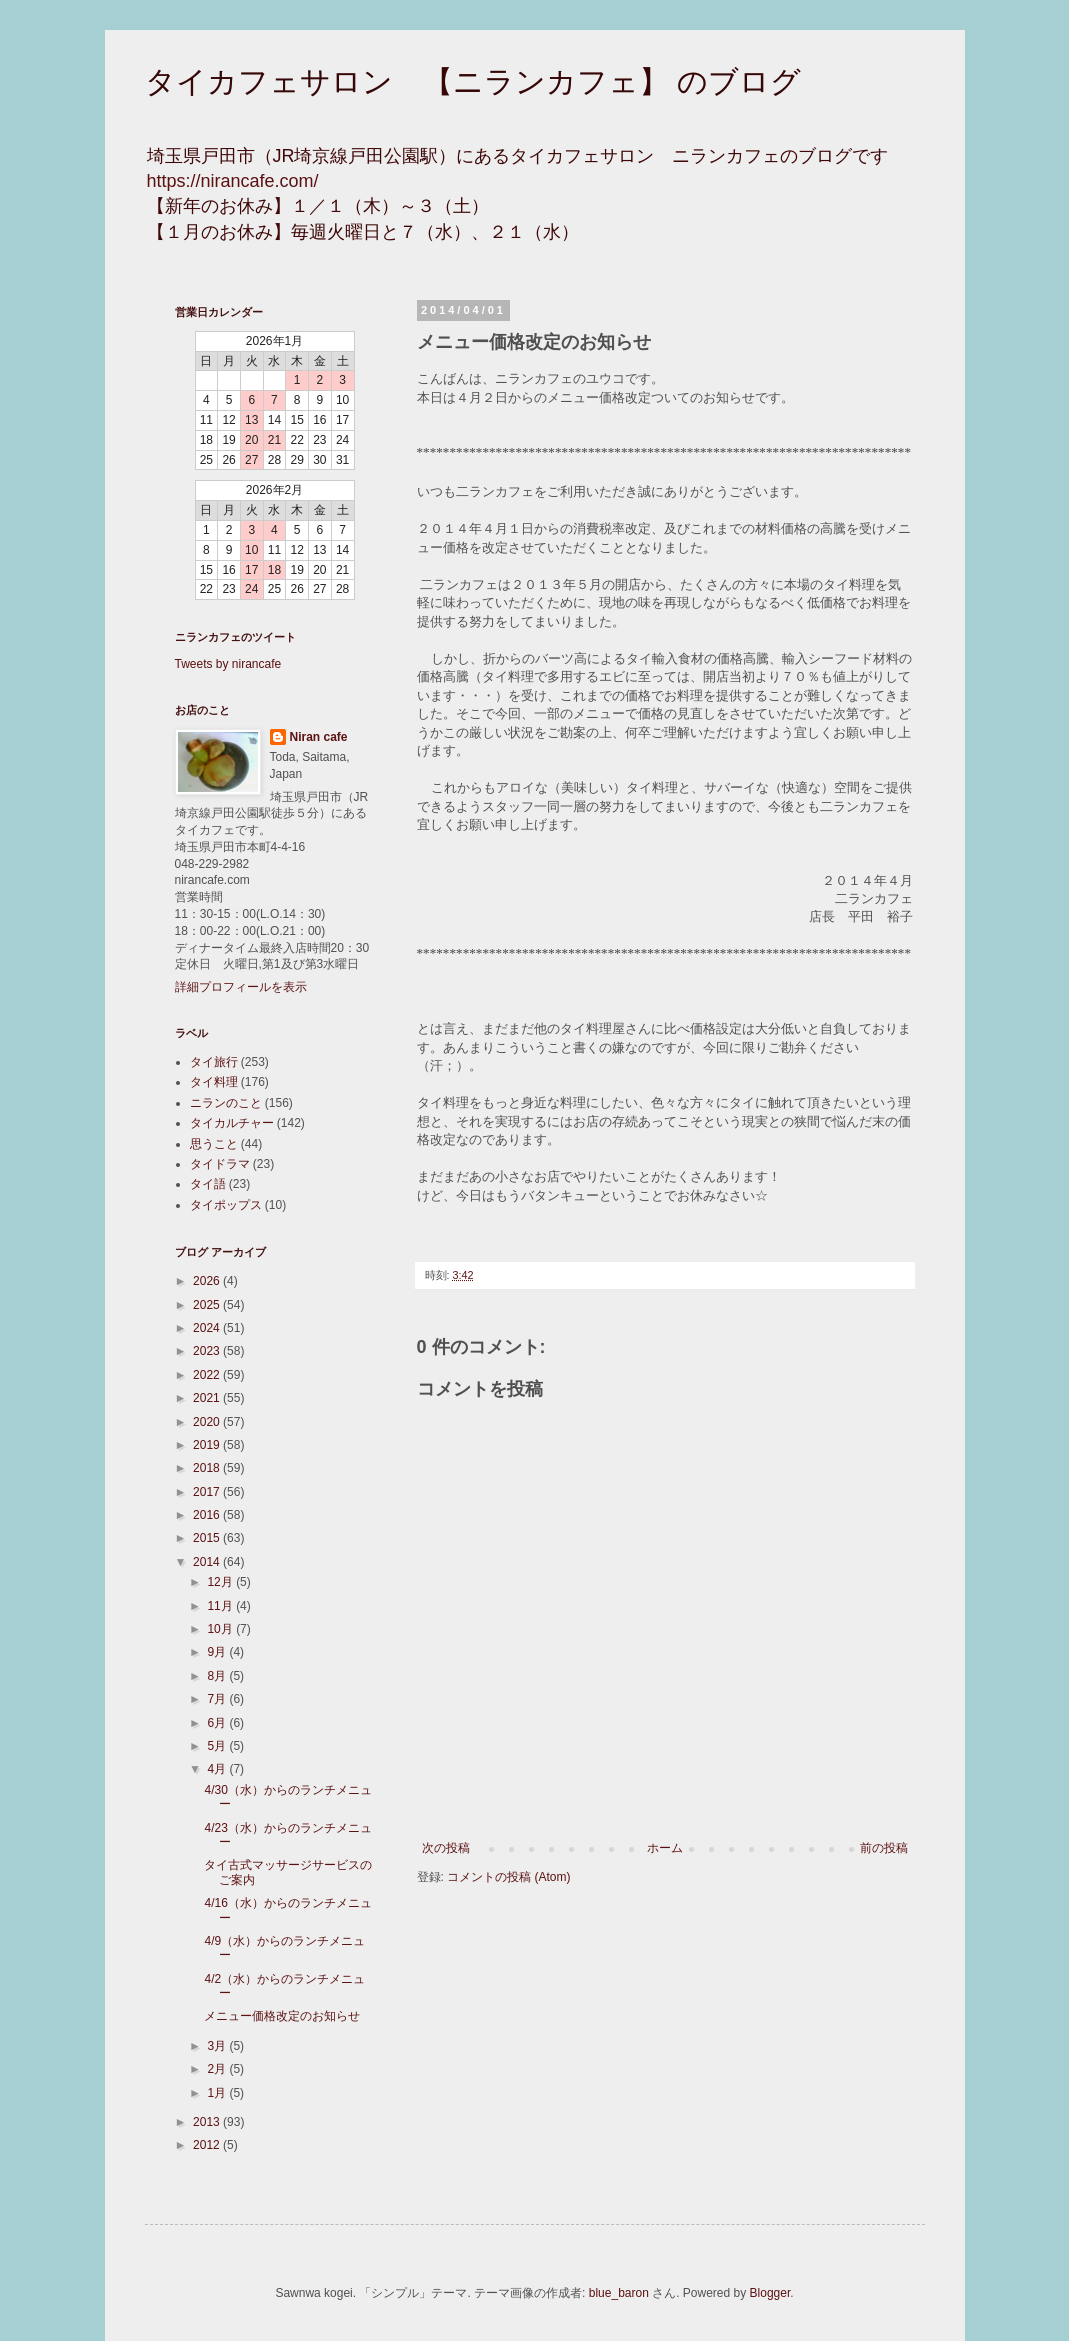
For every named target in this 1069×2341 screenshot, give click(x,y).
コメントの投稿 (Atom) (508, 1877)
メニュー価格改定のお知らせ (282, 2016)
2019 (208, 1445)
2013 (208, 2122)
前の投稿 (884, 1848)
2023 (208, 1351)
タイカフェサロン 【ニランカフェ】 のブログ (473, 81)
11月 (221, 1606)
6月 (218, 1723)
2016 (208, 1515)
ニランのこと (226, 1103)
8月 (218, 1676)
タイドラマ (220, 1164)
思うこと (214, 1144)
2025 (208, 1305)
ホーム (665, 1848)
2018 (208, 1468)
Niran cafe (319, 737)
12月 (221, 1582)
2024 (208, 1328)
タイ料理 (214, 1082)
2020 (208, 1422)
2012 (208, 2145)
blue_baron (619, 2293)
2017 (208, 1492)
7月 (218, 1699)
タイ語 (208, 1184)
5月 (218, 1746)
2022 (208, 1375)
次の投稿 (446, 1848)
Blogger (770, 2293)
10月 (221, 1629)
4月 (218, 1769)
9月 (218, 1652)
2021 (208, 1398)
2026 (208, 1281)
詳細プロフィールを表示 (241, 987)
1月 (218, 2093)
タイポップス (226, 1205)
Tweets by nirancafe (228, 664)
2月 (218, 2069)
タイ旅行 (214, 1062)
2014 (208, 1562)
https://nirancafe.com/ (233, 181)
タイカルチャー (232, 1123)
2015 (208, 1538)
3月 (218, 2046)
